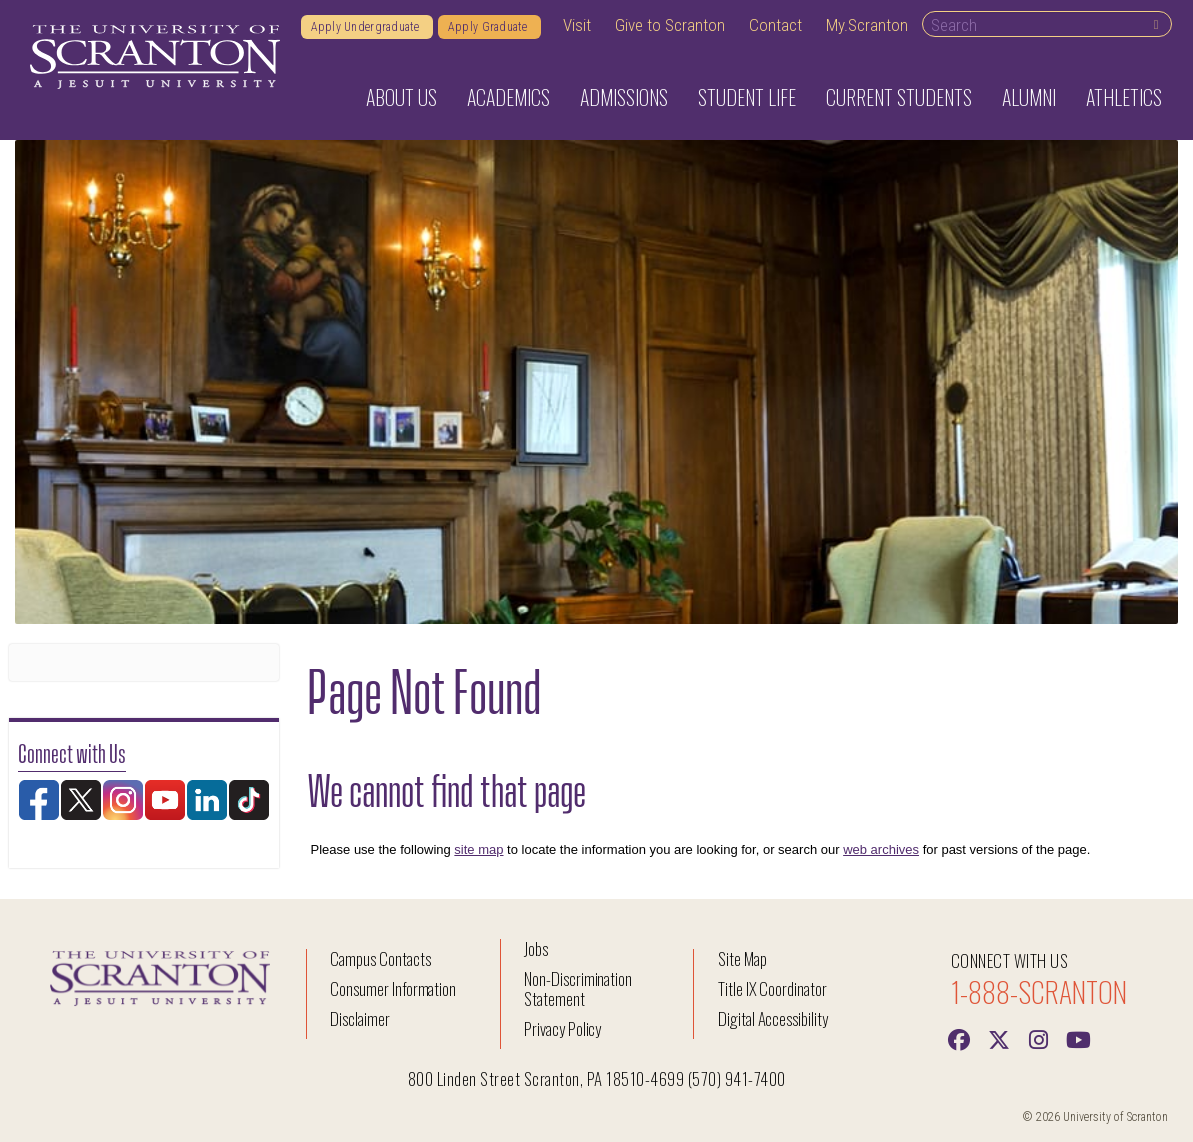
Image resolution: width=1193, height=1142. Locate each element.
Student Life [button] (747, 97)
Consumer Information (393, 988)
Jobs (536, 948)
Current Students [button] (899, 97)
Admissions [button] (624, 97)
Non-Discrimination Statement (578, 988)
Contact (775, 25)
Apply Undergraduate (367, 27)
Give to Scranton (670, 25)
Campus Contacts (380, 958)
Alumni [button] (1029, 97)
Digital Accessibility (773, 1018)
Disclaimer (360, 1018)
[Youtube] (1079, 1038)
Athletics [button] (1124, 97)
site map (478, 849)
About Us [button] (401, 97)
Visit (577, 25)
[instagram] (1039, 1038)
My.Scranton (867, 25)
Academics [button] (508, 97)
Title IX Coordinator (772, 988)
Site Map (742, 958)
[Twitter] (999, 1038)
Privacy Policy (562, 1028)
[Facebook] (959, 1038)
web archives (881, 849)
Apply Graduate (489, 27)
